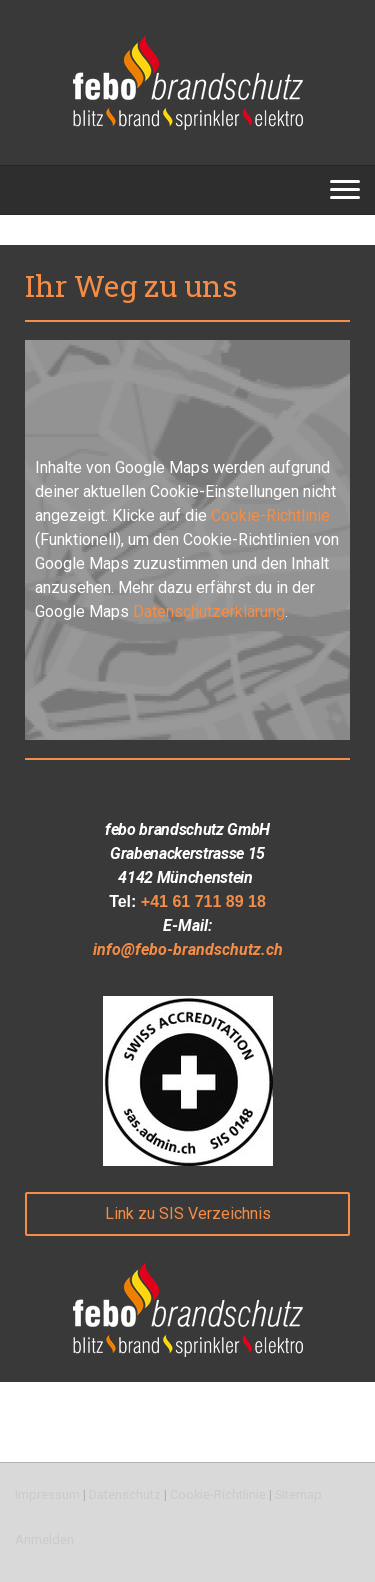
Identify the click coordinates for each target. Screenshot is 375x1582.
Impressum (47, 1494)
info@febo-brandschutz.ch (188, 949)
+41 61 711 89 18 (203, 901)
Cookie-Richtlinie (270, 515)
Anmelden (44, 1539)
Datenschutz (125, 1494)
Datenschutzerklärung (209, 611)
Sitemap (298, 1494)
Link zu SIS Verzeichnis (188, 1213)
